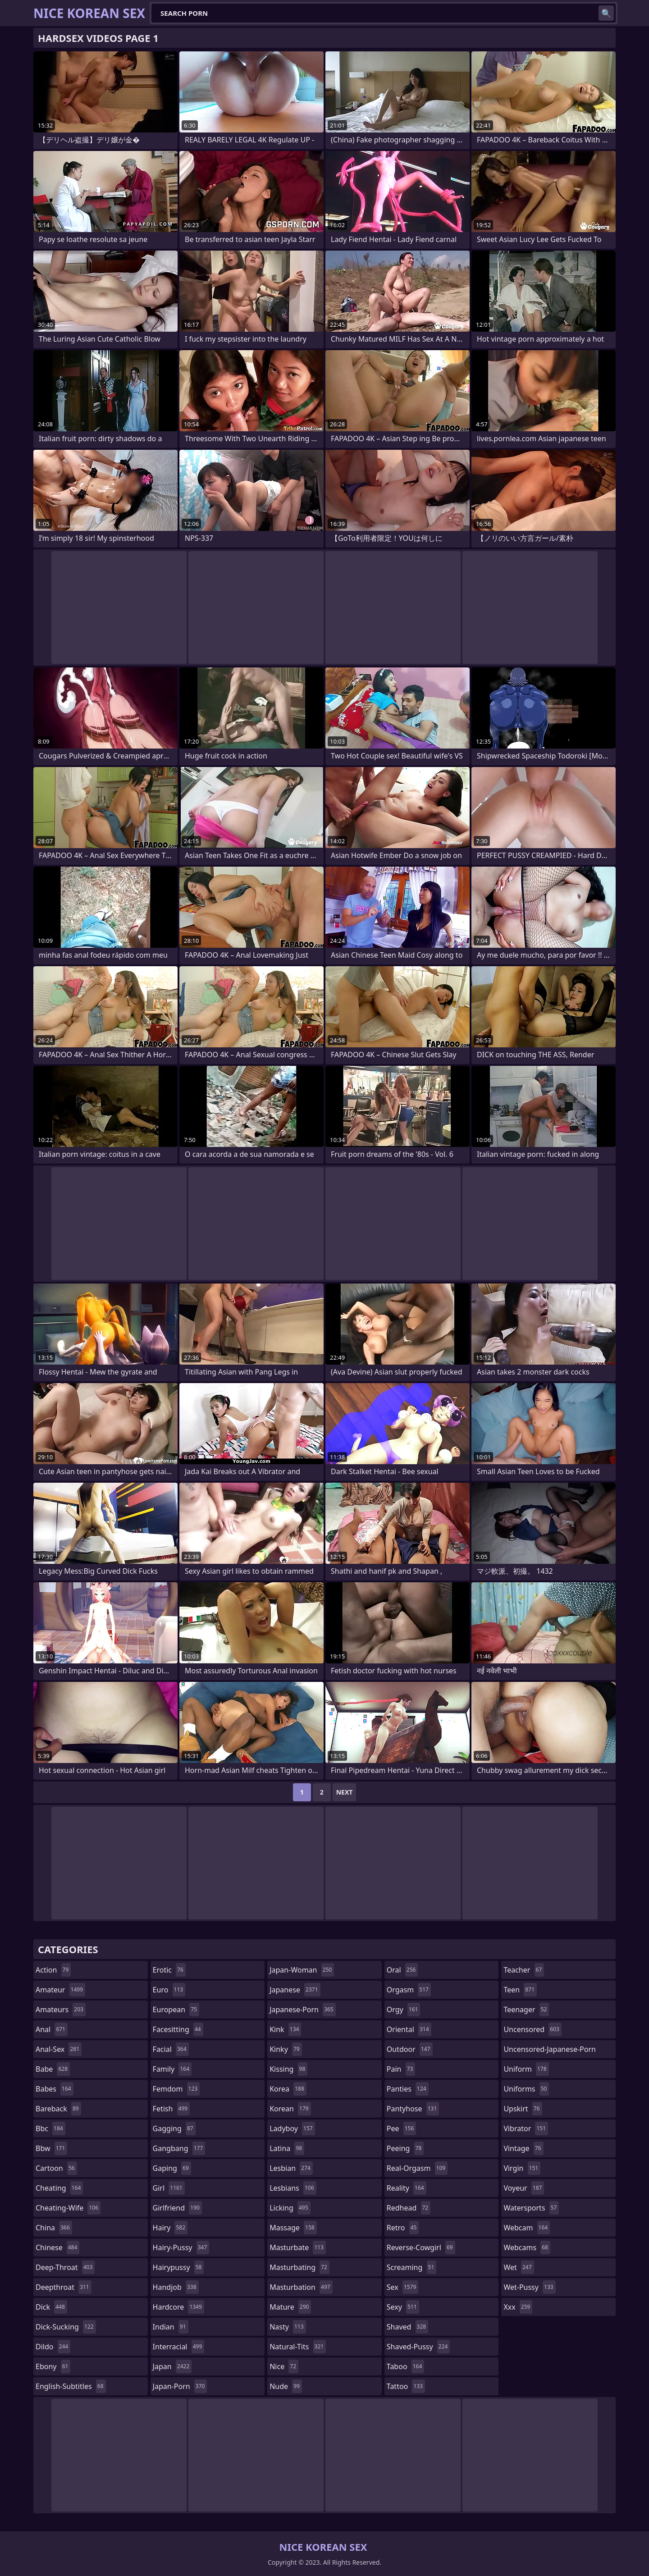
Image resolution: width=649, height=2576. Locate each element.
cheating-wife (68, 2208)
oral (402, 1970)
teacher (523, 1970)
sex (403, 2287)
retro (403, 2227)
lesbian (291, 2168)
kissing (288, 2069)
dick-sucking (66, 2327)
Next (344, 1792)
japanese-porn (303, 2009)
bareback (58, 2108)
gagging (174, 2128)
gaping (172, 2168)
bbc (50, 2128)
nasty (288, 2327)
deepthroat (63, 2287)
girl (169, 2188)
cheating (59, 2188)
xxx (517, 2307)
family (172, 2069)
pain (401, 2069)
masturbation (301, 2287)
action (53, 1970)
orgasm (409, 1989)
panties (408, 2089)
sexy (403, 2307)
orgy (403, 2009)
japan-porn (180, 2386)
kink (285, 2029)
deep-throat (65, 2267)
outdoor (410, 2049)
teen (519, 1989)
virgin (521, 2168)
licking (290, 2208)
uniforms (526, 2089)
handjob (176, 2287)
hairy (170, 2227)
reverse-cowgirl (421, 2247)
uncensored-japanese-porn (549, 2051)
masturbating (299, 2267)
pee (401, 2128)
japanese (295, 1989)
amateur (60, 1989)
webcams (526, 2247)
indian (170, 2327)
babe (53, 2069)
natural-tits (298, 2346)
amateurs (61, 2009)
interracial (179, 2346)
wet (518, 2267)
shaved (407, 2327)
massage (293, 2227)
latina (287, 2148)
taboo (406, 2366)
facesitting (178, 2029)
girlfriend (177, 2208)
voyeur (523, 2188)
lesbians (293, 2188)
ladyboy (292, 2128)
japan (172, 2366)
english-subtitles (71, 2386)
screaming (411, 2267)
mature (290, 2307)
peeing (405, 2148)
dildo (53, 2346)
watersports (531, 2208)
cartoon (56, 2168)
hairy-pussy (181, 2247)
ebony (53, 2366)
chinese (57, 2247)
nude (286, 2386)
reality (406, 2188)
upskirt (522, 2108)
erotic (169, 1970)
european (176, 2009)
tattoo (406, 2386)
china (54, 2227)
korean (290, 2108)
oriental (409, 2029)
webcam (526, 2227)
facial (171, 2049)
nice (284, 2366)
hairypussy (178, 2267)
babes (54, 2089)
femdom (176, 2089)
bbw (51, 2148)
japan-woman (302, 1970)
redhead (408, 2208)
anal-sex (59, 2049)
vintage (523, 2148)
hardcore (178, 2307)
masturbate (298, 2247)
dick (51, 2307)
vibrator (525, 2128)
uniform (525, 2069)
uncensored (532, 2029)
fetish (171, 2108)
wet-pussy (529, 2287)
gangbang (179, 2148)
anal (52, 2029)
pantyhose (413, 2108)
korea (288, 2089)
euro (169, 1989)
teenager (526, 2009)
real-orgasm (417, 2168)
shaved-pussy (418, 2346)
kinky (286, 2049)
